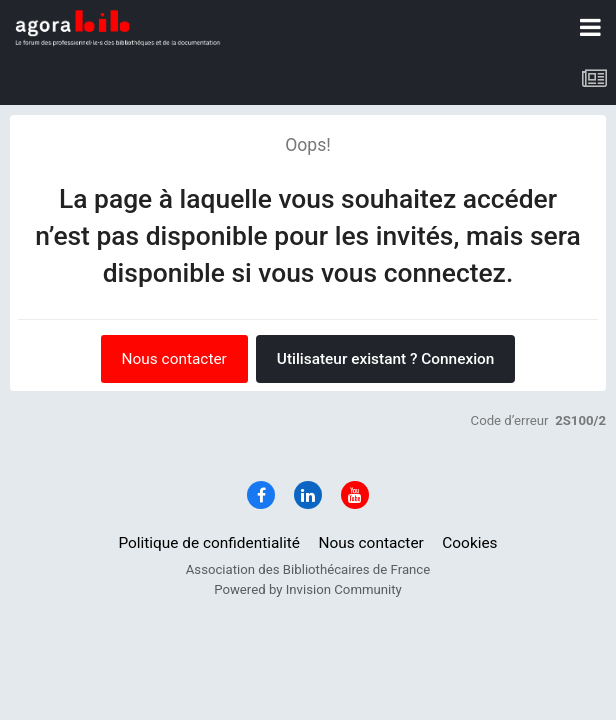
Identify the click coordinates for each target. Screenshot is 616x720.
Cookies (469, 543)
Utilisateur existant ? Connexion (386, 359)
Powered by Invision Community (308, 589)
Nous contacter (174, 359)
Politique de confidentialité (209, 543)
